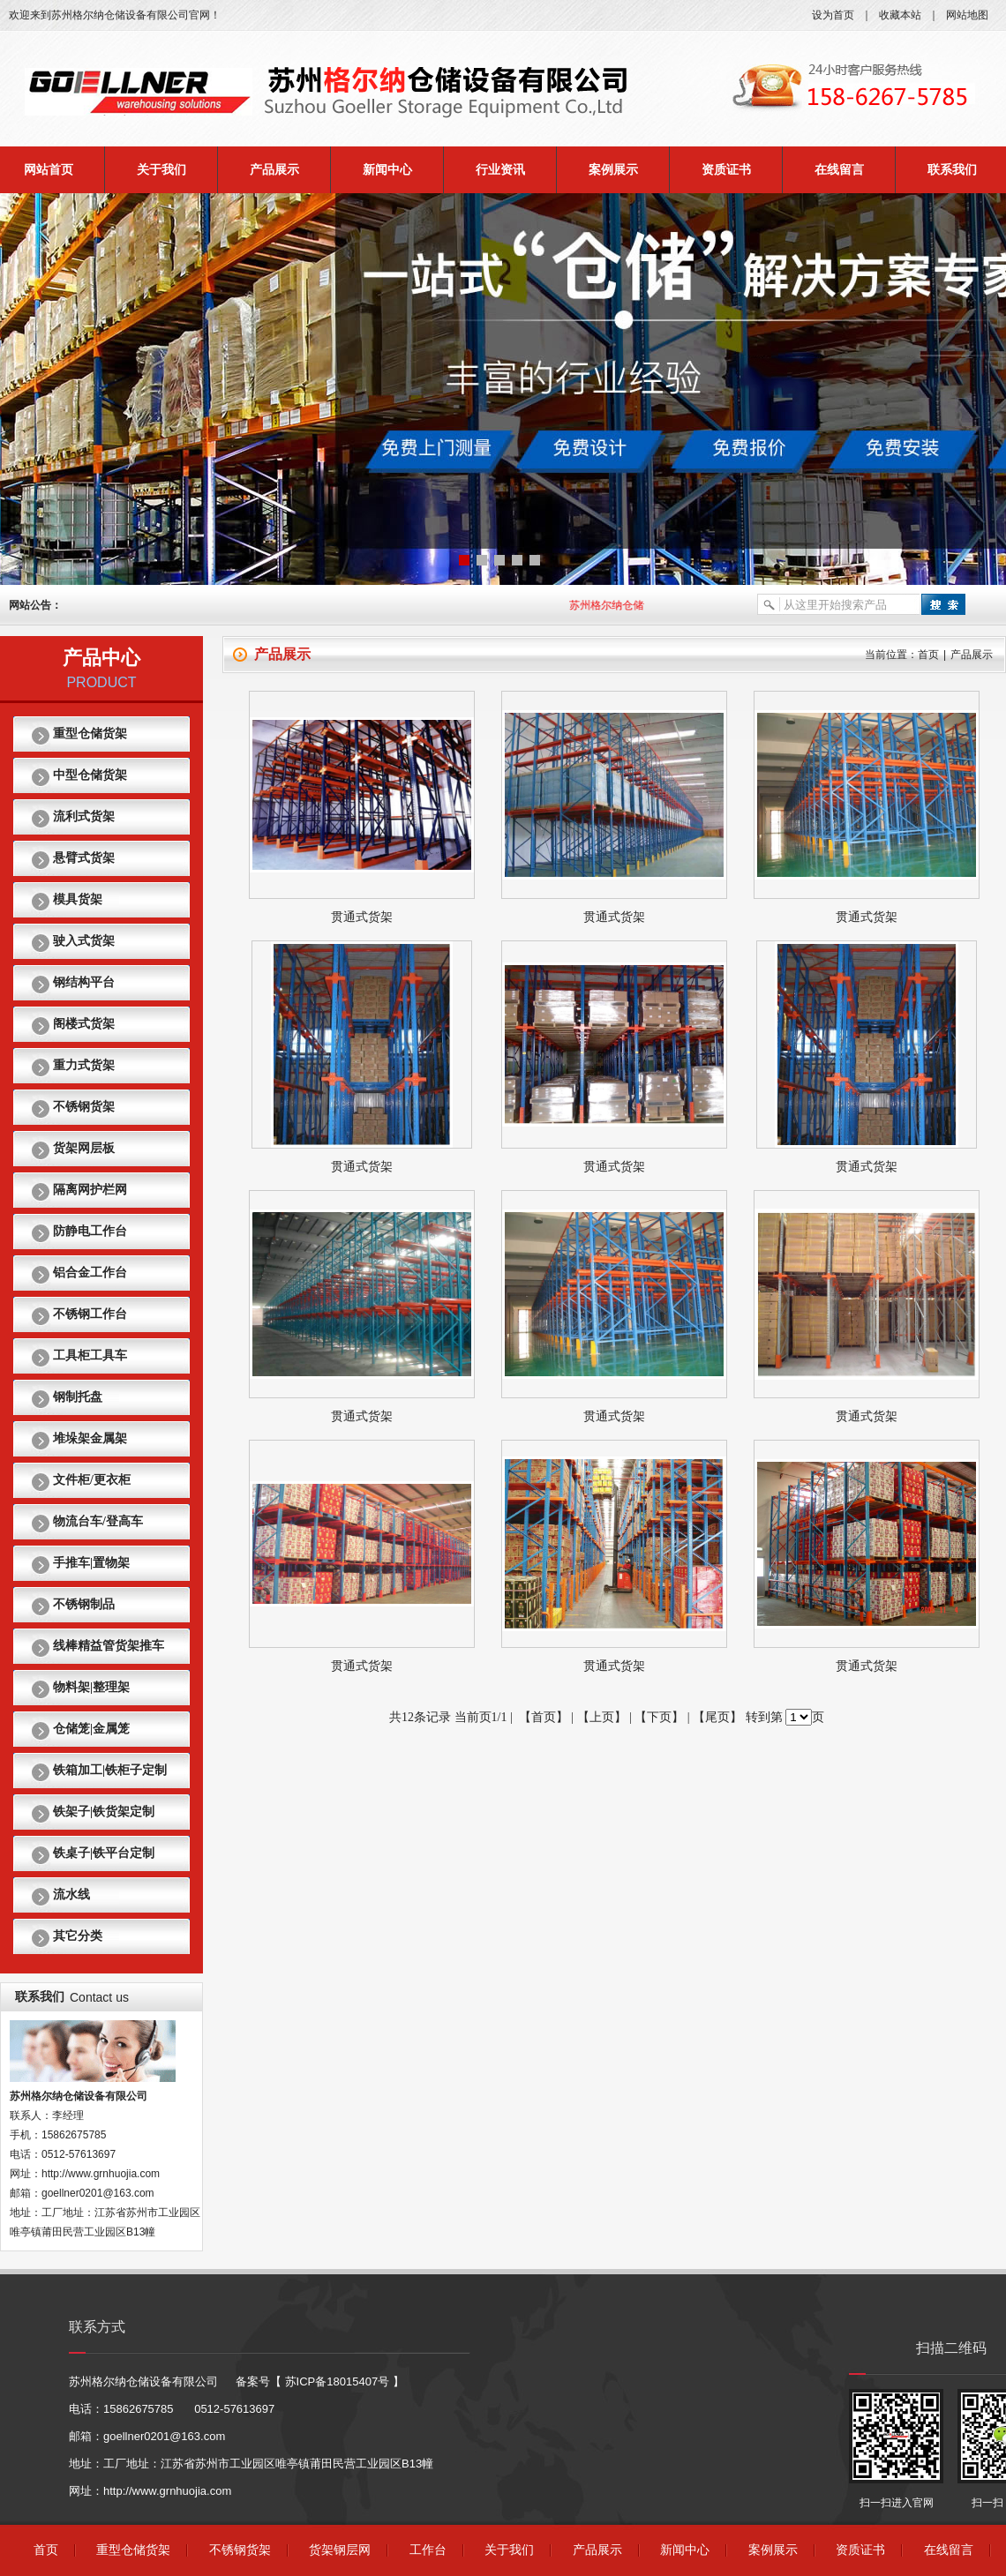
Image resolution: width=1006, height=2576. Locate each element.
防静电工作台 (90, 1231)
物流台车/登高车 (98, 1521)
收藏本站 (900, 15)
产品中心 (101, 658)
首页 (928, 654)
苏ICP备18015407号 (337, 2381)
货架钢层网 (340, 2550)
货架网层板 (84, 1148)
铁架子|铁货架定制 (103, 1811)
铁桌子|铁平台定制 (103, 1853)
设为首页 (833, 15)
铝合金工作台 (90, 1272)
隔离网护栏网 (90, 1189)
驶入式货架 (84, 940)
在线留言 (839, 169)
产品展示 (274, 169)
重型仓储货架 (90, 733)
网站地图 (967, 15)
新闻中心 (387, 169)
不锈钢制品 (84, 1604)
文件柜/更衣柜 (92, 1479)
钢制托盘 (77, 1397)
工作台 (428, 2550)
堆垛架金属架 (90, 1438)
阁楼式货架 (84, 1023)
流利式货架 (84, 816)
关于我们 (161, 169)
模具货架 (77, 899)
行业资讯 (500, 169)
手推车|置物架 (91, 1562)
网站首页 (48, 169)
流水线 (71, 1894)
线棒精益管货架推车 (108, 1645)
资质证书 (726, 169)
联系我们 (952, 169)
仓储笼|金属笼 (91, 1728)
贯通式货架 (362, 917)
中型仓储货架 (90, 775)
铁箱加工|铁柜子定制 (110, 1770)
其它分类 (77, 1936)
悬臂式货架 (84, 858)
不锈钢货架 (84, 1106)
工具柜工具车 (90, 1355)
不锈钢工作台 (90, 1314)
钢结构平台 (84, 982)
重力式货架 (84, 1065)
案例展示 (613, 169)
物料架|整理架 (91, 1687)
